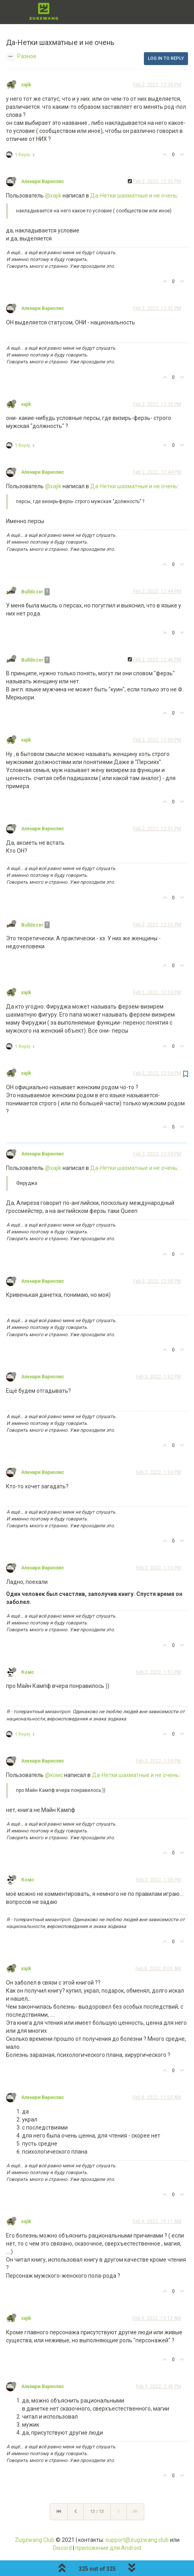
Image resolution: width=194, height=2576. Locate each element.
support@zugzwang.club (137, 2540)
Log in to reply (166, 58)
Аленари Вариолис (42, 181)
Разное (26, 56)
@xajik (53, 195)
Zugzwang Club (35, 2540)
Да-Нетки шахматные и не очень (133, 195)
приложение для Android (108, 2548)
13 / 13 (97, 2511)
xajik (26, 85)
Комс (27, 1672)
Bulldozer (32, 592)
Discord (62, 2548)
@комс (54, 1775)
